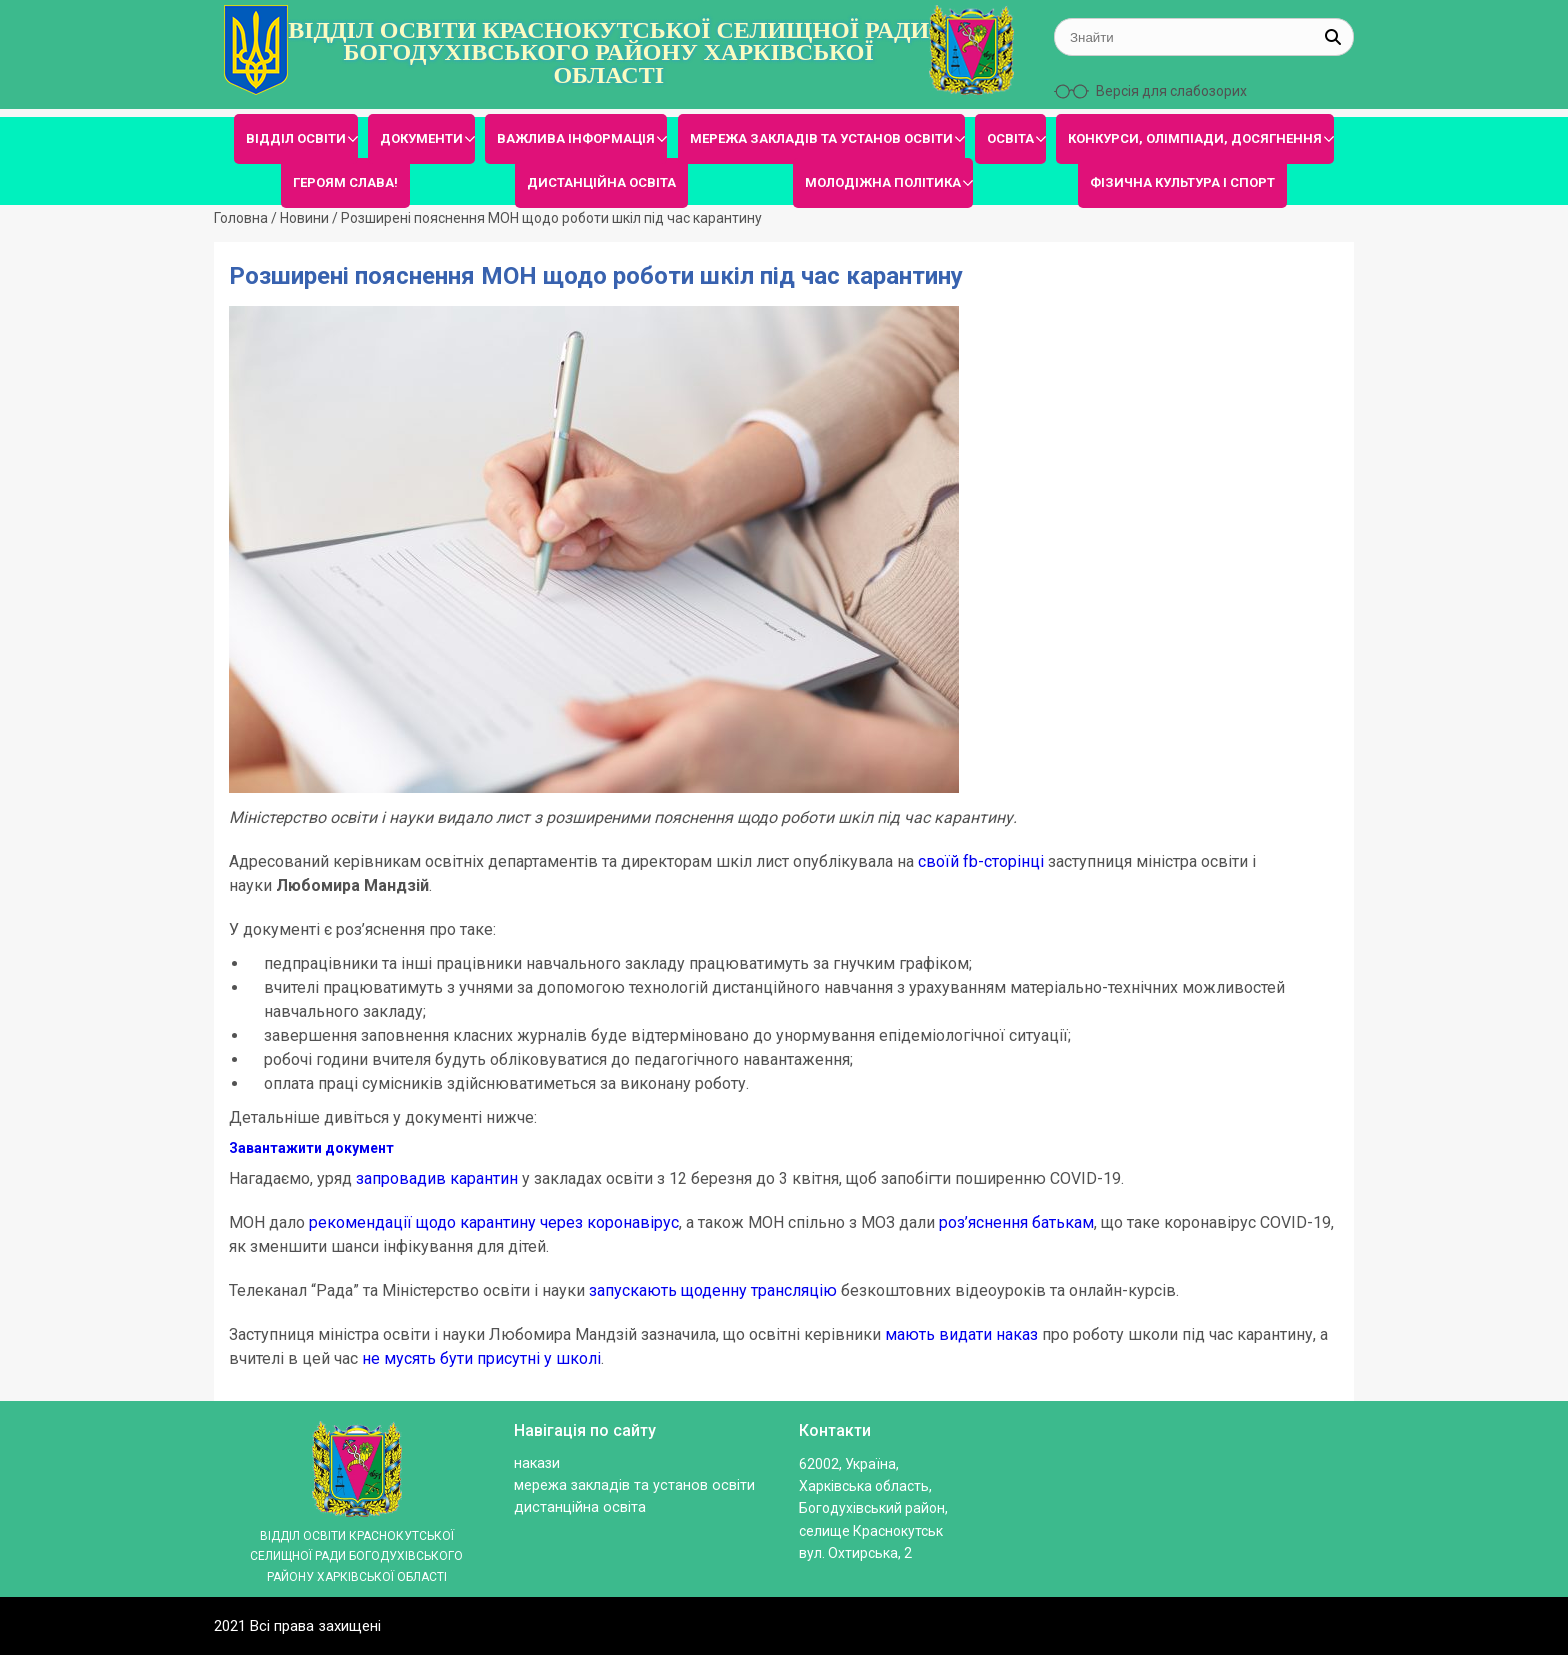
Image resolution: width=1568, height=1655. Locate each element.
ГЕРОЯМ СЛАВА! (345, 182)
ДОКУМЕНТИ (421, 138)
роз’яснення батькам (1016, 1222)
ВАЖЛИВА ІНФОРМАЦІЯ (576, 138)
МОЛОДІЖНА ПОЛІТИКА (883, 182)
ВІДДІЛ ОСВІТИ (296, 138)
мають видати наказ (961, 1334)
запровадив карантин (437, 1178)
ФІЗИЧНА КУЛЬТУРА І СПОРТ (1182, 182)
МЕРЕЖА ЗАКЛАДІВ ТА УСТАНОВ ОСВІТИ (821, 138)
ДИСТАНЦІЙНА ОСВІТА (601, 182)
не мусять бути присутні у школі (481, 1358)
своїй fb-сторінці (981, 861)
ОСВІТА (1010, 138)
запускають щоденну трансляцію (713, 1290)
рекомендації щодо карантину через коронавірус (494, 1222)
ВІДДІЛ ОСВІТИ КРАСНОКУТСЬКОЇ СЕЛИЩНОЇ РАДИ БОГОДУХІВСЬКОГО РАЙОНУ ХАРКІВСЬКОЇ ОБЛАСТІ (608, 52)
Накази (537, 1463)
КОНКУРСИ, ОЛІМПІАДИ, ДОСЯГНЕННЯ (1195, 138)
